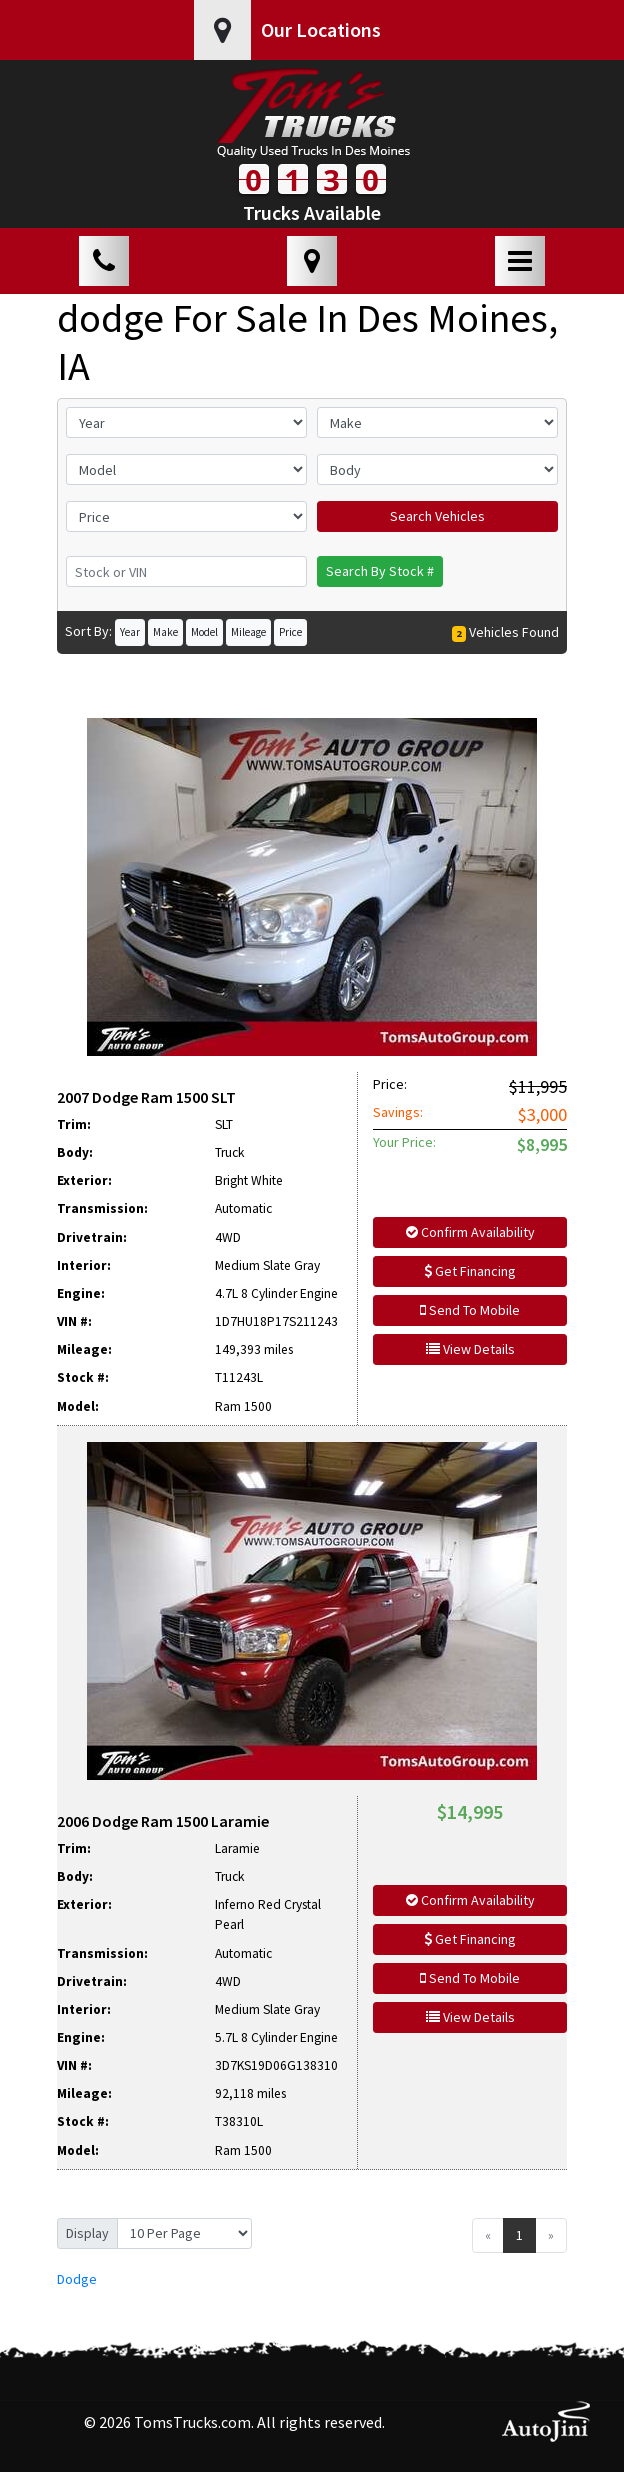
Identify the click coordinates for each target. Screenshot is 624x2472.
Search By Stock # (380, 571)
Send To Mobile (470, 1310)
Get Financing (470, 1271)
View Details (470, 1349)
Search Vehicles (437, 516)
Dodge (77, 2279)
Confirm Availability (470, 1232)
